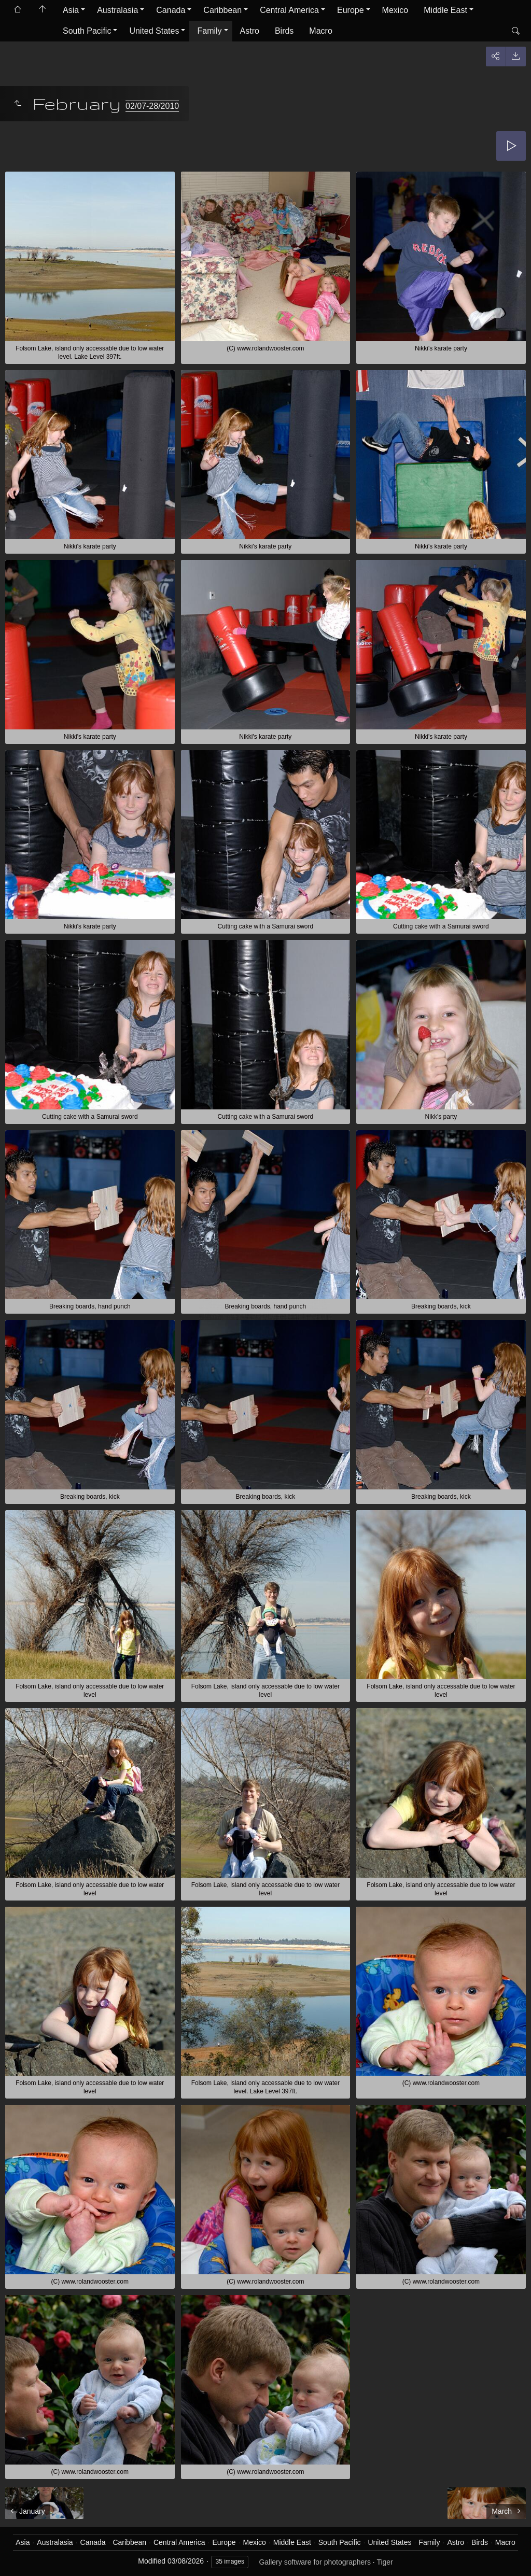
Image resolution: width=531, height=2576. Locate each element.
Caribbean (222, 10)
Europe (350, 10)
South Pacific (87, 30)
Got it (390, 2552)
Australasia (117, 10)
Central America (289, 10)
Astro (249, 30)
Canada (170, 10)
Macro (320, 30)
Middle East (445, 10)
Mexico (395, 10)
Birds (284, 30)
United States (154, 30)
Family (209, 30)
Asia (71, 10)
